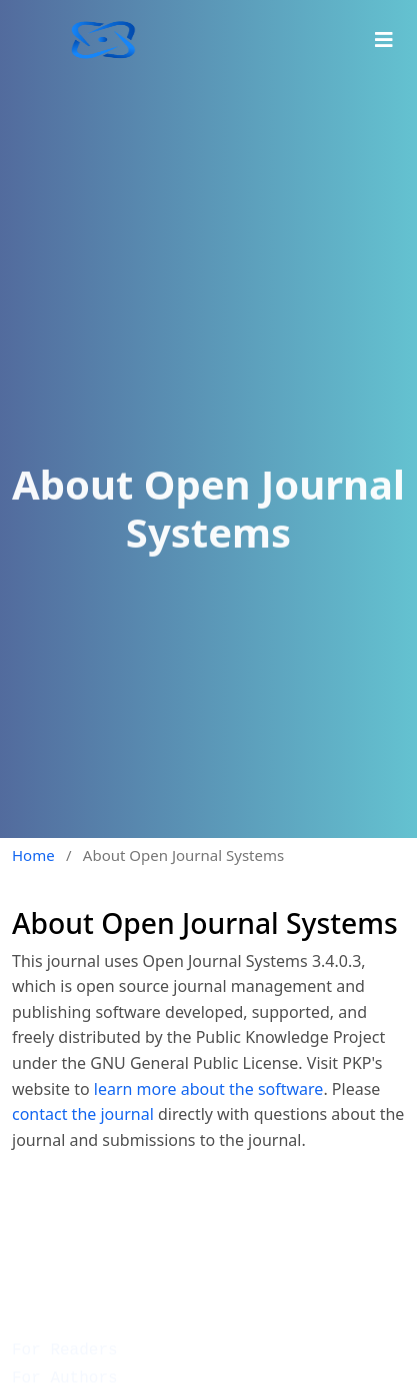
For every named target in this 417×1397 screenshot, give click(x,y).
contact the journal (83, 1114)
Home (33, 855)
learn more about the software (209, 1089)
